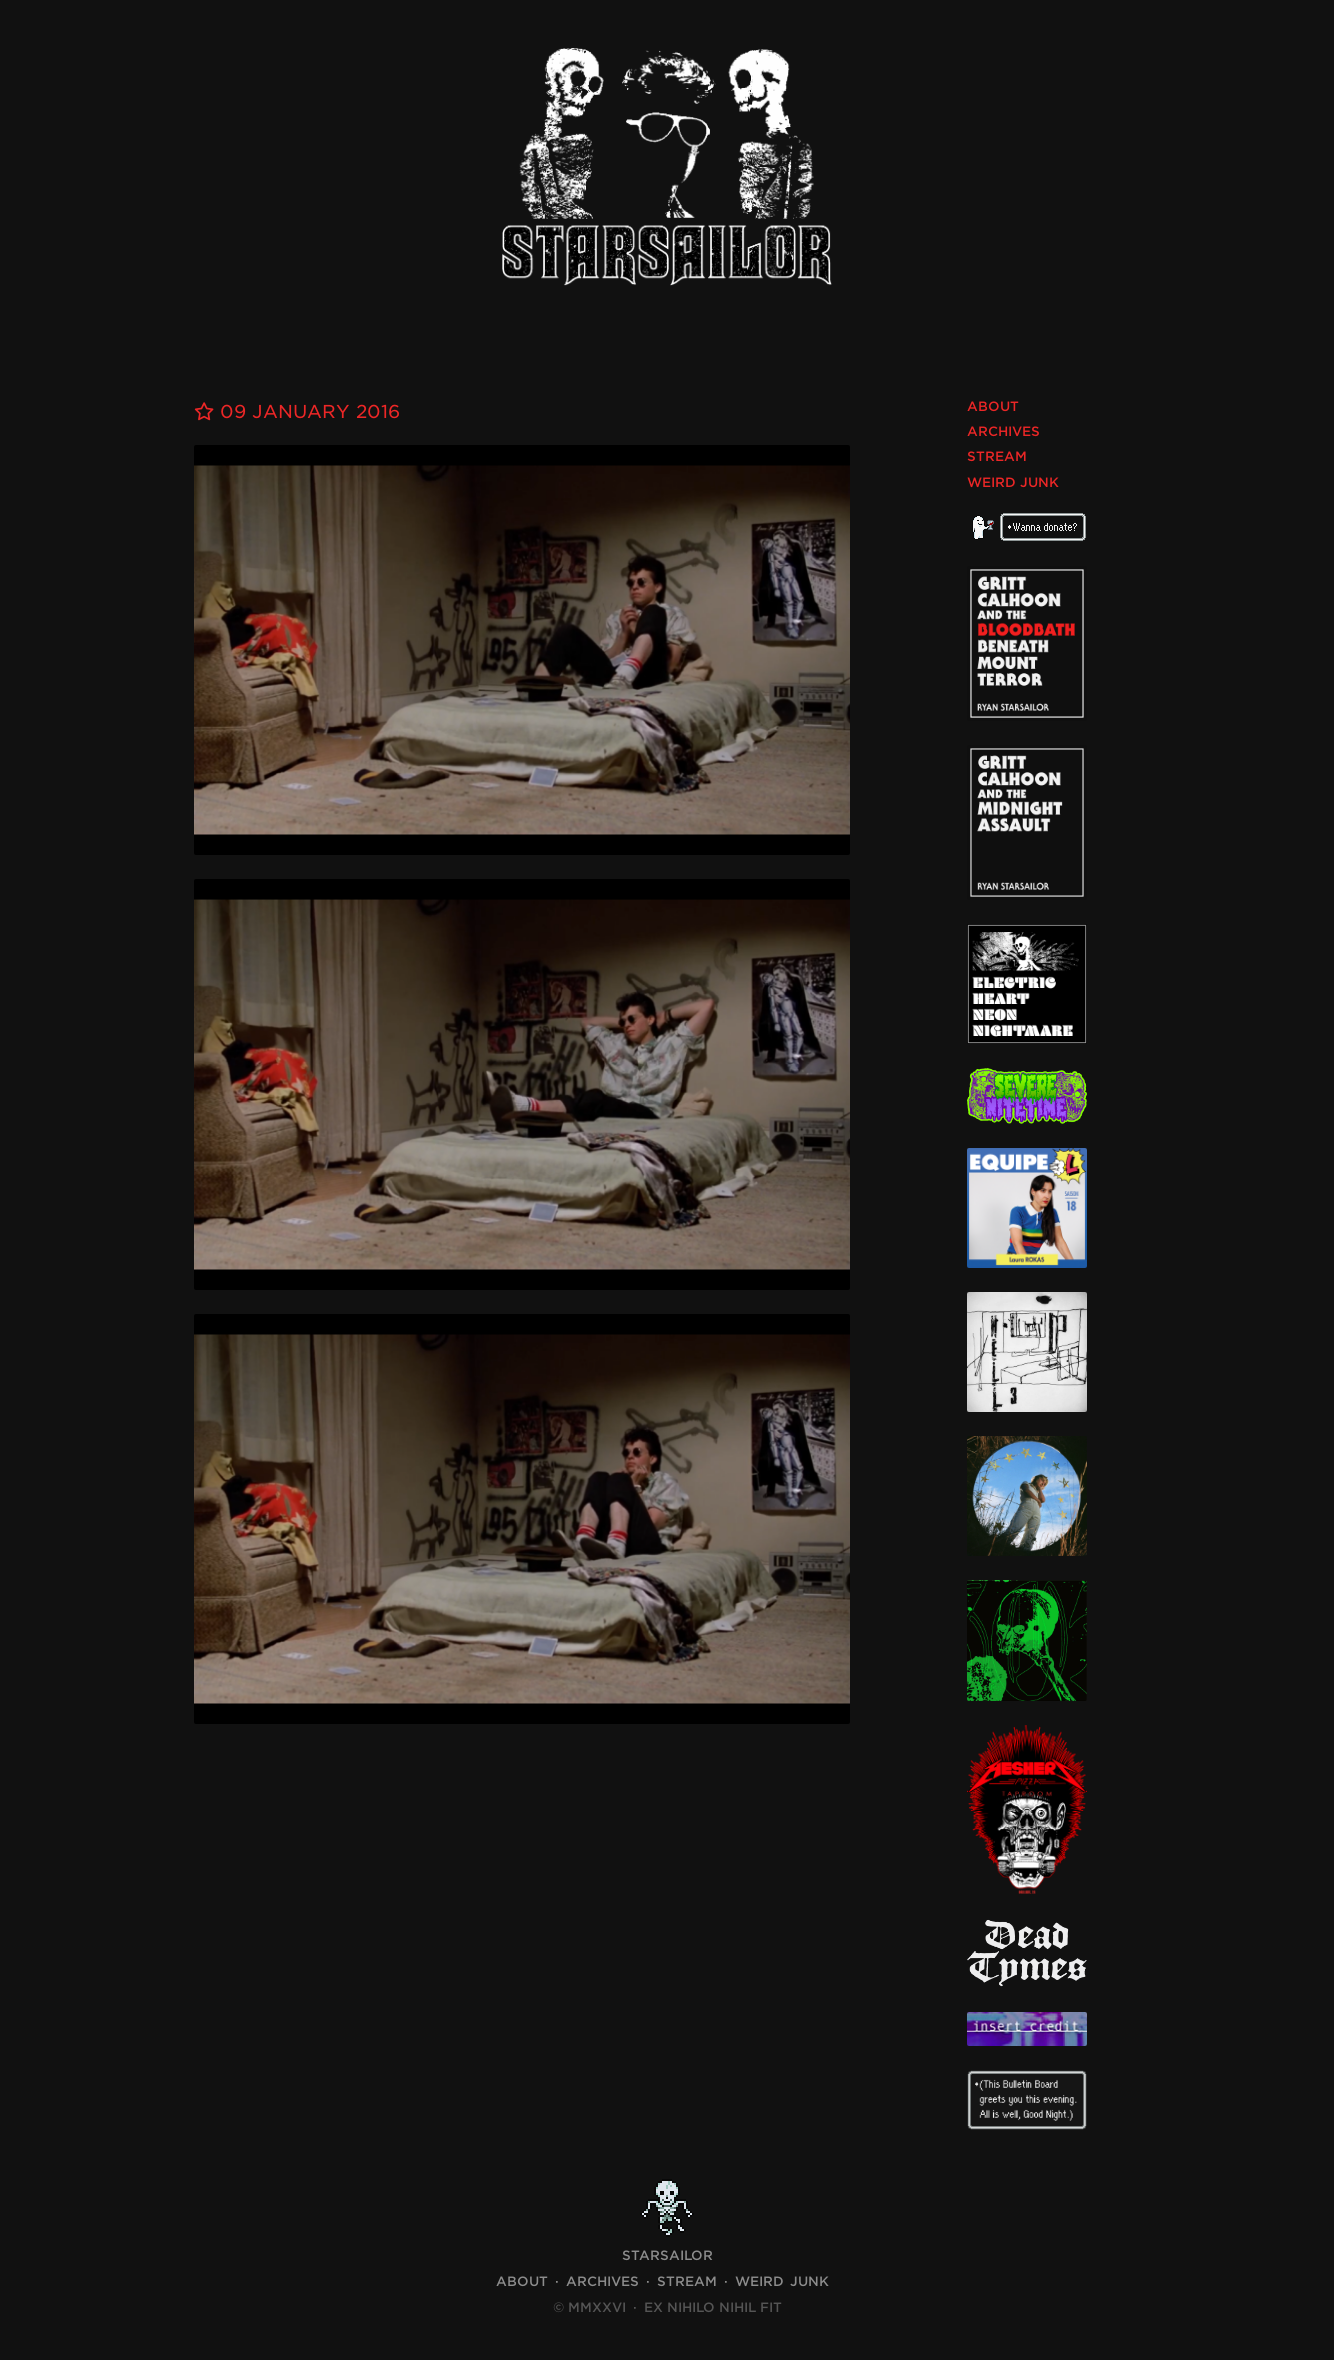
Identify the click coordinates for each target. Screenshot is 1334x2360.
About (993, 406)
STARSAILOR (667, 2255)
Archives (1003, 431)
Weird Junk (1013, 482)
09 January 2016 (297, 411)
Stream (997, 456)
